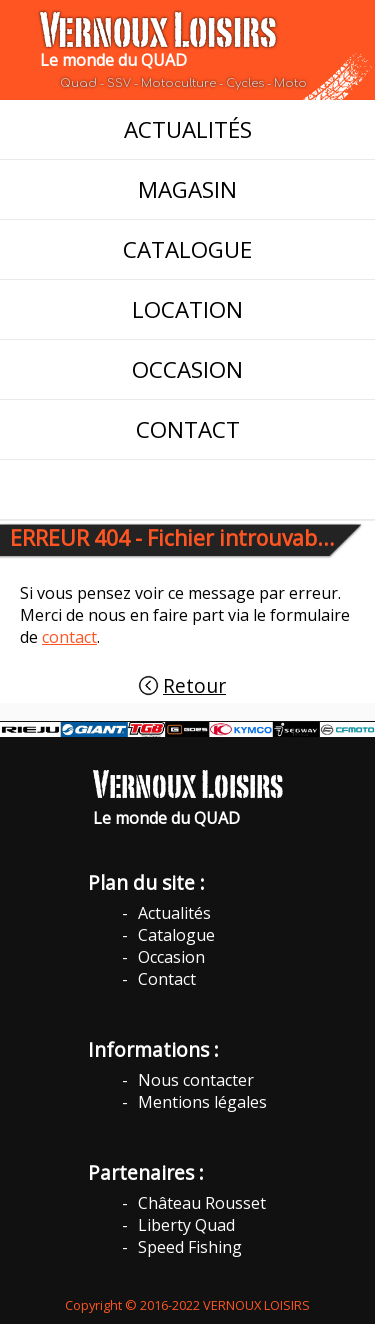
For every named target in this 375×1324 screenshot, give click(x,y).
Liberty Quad (186, 1225)
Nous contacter (196, 1080)
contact (69, 637)
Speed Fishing (190, 1247)
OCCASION (187, 369)
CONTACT (188, 429)
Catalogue (176, 935)
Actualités (174, 913)
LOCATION (187, 309)
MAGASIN (187, 189)
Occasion (171, 957)
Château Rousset (202, 1203)
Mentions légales (202, 1102)
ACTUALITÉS (188, 129)
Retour (194, 685)
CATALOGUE (187, 249)
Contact (167, 979)
